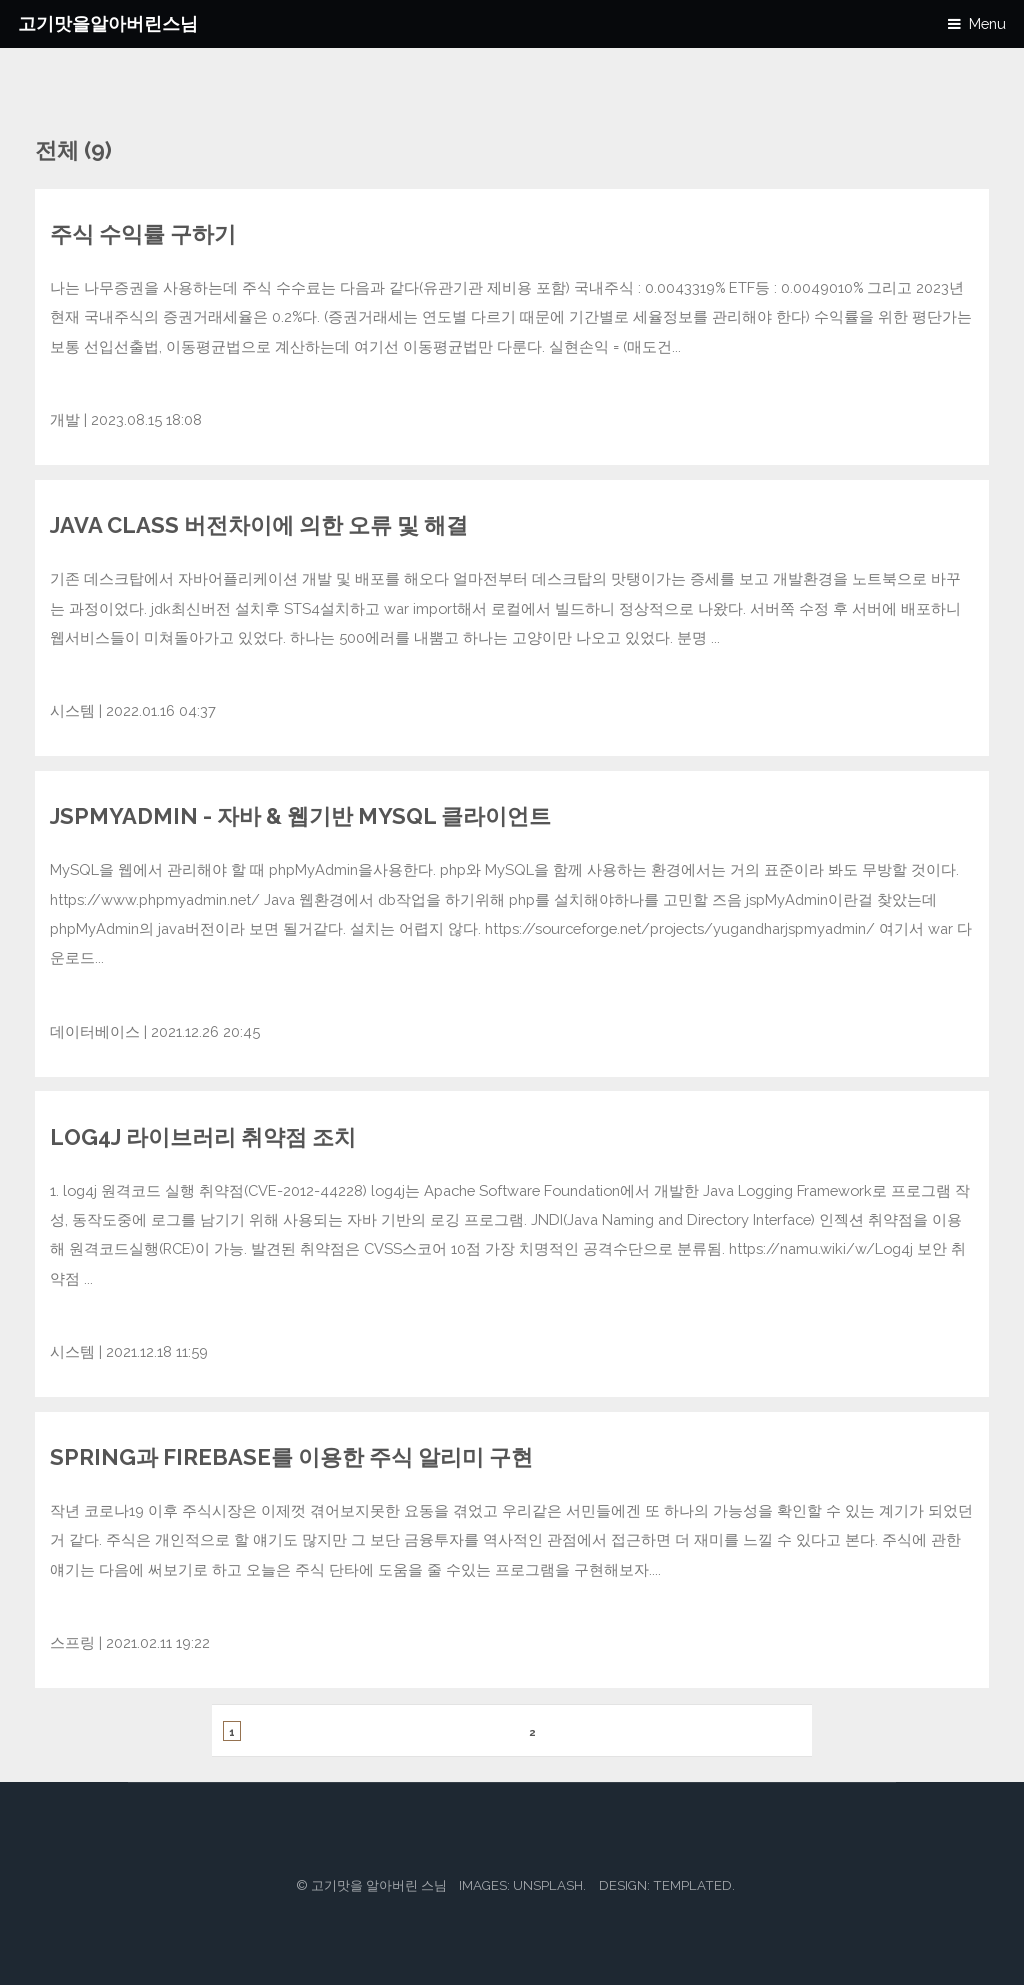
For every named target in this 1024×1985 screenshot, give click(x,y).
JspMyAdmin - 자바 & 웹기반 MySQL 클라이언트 (300, 816)
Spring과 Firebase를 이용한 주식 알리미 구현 (291, 1457)
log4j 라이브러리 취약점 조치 (203, 1137)
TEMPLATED (692, 1885)
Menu (987, 23)
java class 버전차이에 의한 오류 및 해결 (259, 525)
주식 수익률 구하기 (143, 234)
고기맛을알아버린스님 (108, 23)
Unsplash (548, 1885)
